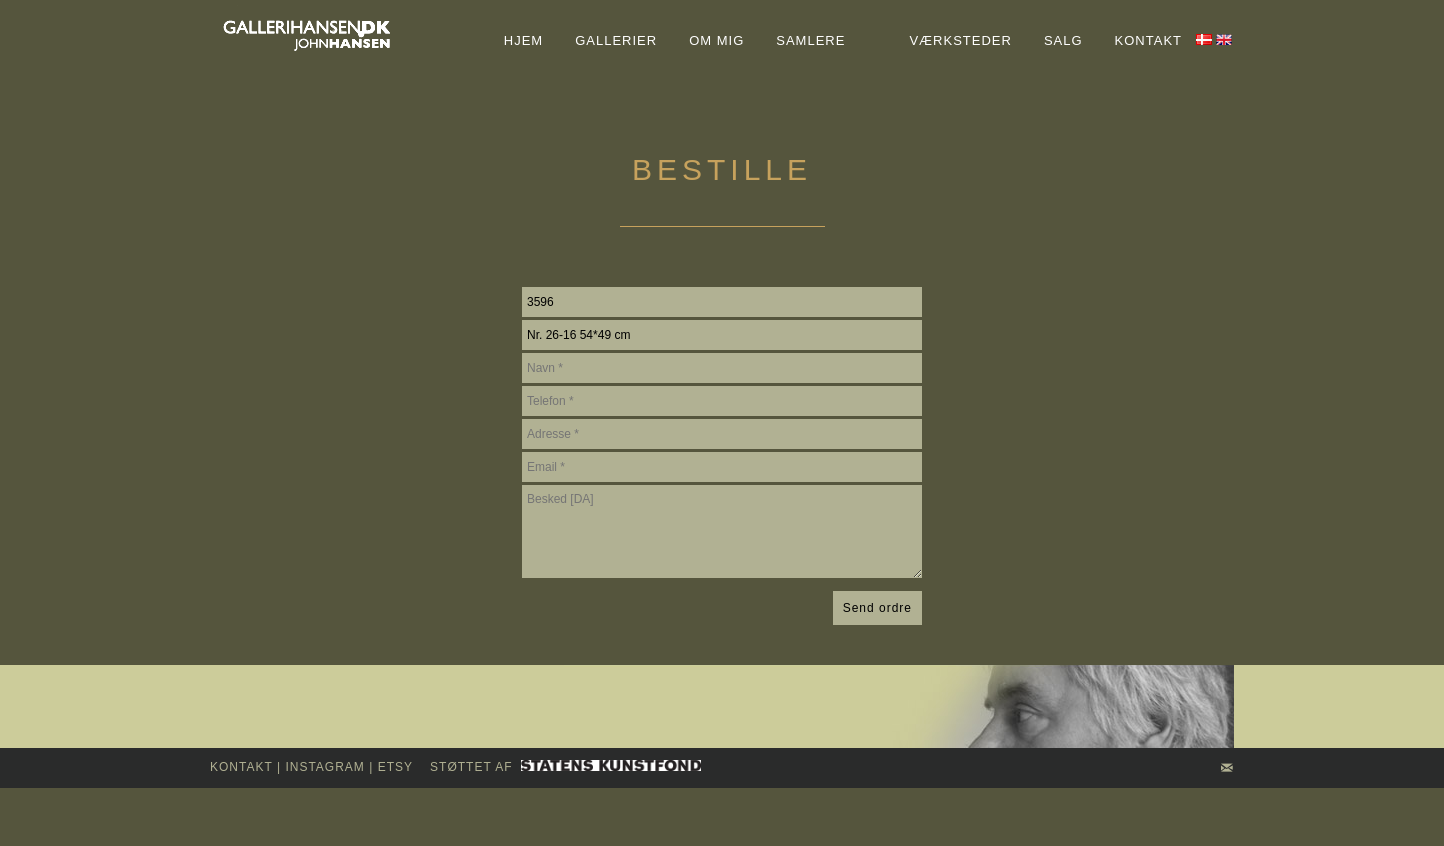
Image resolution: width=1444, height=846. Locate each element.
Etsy (395, 767)
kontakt (241, 767)
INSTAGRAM (324, 767)
